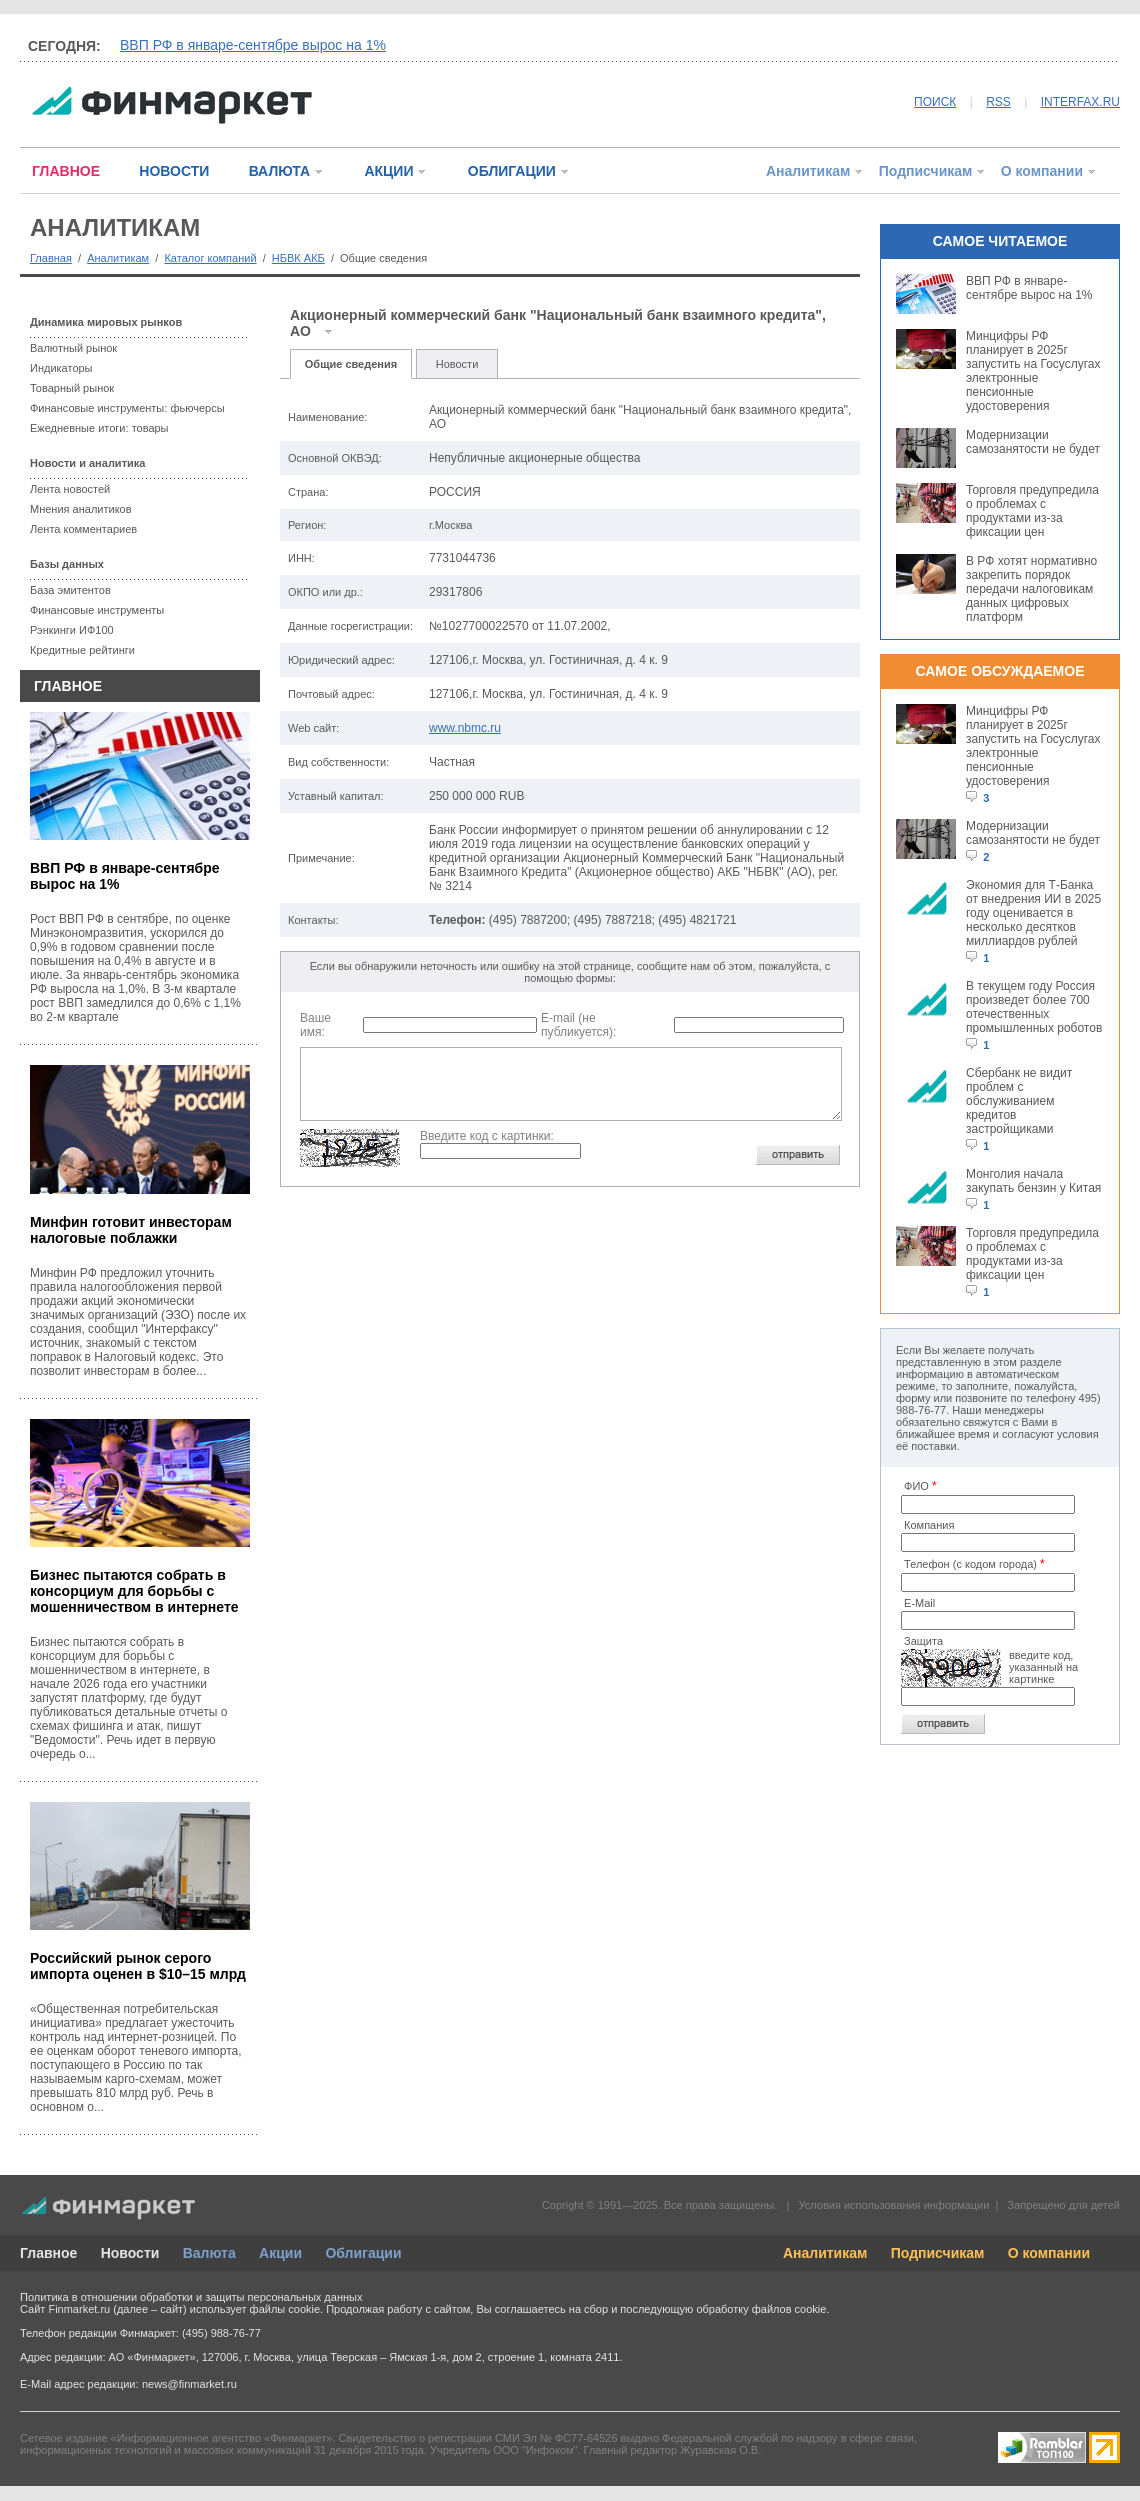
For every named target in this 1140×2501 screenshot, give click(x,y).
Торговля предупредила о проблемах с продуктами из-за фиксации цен (1032, 511)
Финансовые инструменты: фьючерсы (127, 408)
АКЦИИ (388, 171)
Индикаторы (61, 368)
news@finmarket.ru (189, 2384)
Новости (457, 364)
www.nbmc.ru (465, 728)
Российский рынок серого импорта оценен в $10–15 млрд (138, 1966)
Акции (280, 2253)
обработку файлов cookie (761, 2309)
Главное (48, 2253)
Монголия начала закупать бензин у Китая (1033, 1181)
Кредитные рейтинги (82, 650)
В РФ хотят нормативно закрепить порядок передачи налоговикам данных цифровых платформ (1031, 589)
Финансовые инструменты (97, 610)
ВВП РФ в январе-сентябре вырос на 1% (253, 45)
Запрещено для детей (1064, 2205)
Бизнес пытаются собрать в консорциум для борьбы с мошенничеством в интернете (134, 1591)
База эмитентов (70, 590)
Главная (51, 258)
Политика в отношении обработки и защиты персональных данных (191, 2297)
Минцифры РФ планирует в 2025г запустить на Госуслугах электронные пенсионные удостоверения (1033, 371)
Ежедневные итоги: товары (99, 428)
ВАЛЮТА (279, 171)
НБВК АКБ (298, 258)
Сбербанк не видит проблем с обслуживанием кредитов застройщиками (1019, 1101)
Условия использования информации (893, 2205)
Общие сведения (351, 364)
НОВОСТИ (174, 171)
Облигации (363, 2253)
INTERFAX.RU (1080, 102)
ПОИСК (935, 102)
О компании (1042, 171)
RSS (998, 102)
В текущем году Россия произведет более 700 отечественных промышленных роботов (1034, 1007)
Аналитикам (808, 171)
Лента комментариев (83, 529)
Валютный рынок (73, 348)
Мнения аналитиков (81, 509)
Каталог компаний (210, 258)
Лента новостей (70, 489)
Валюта (209, 2253)
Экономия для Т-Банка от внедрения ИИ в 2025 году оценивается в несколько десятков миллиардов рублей (1033, 913)
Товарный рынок (72, 388)
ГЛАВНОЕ (66, 171)
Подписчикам (926, 171)
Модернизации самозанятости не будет (1033, 442)
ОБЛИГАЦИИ (512, 171)
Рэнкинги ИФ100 (72, 630)
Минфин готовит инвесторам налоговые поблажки (131, 1230)
